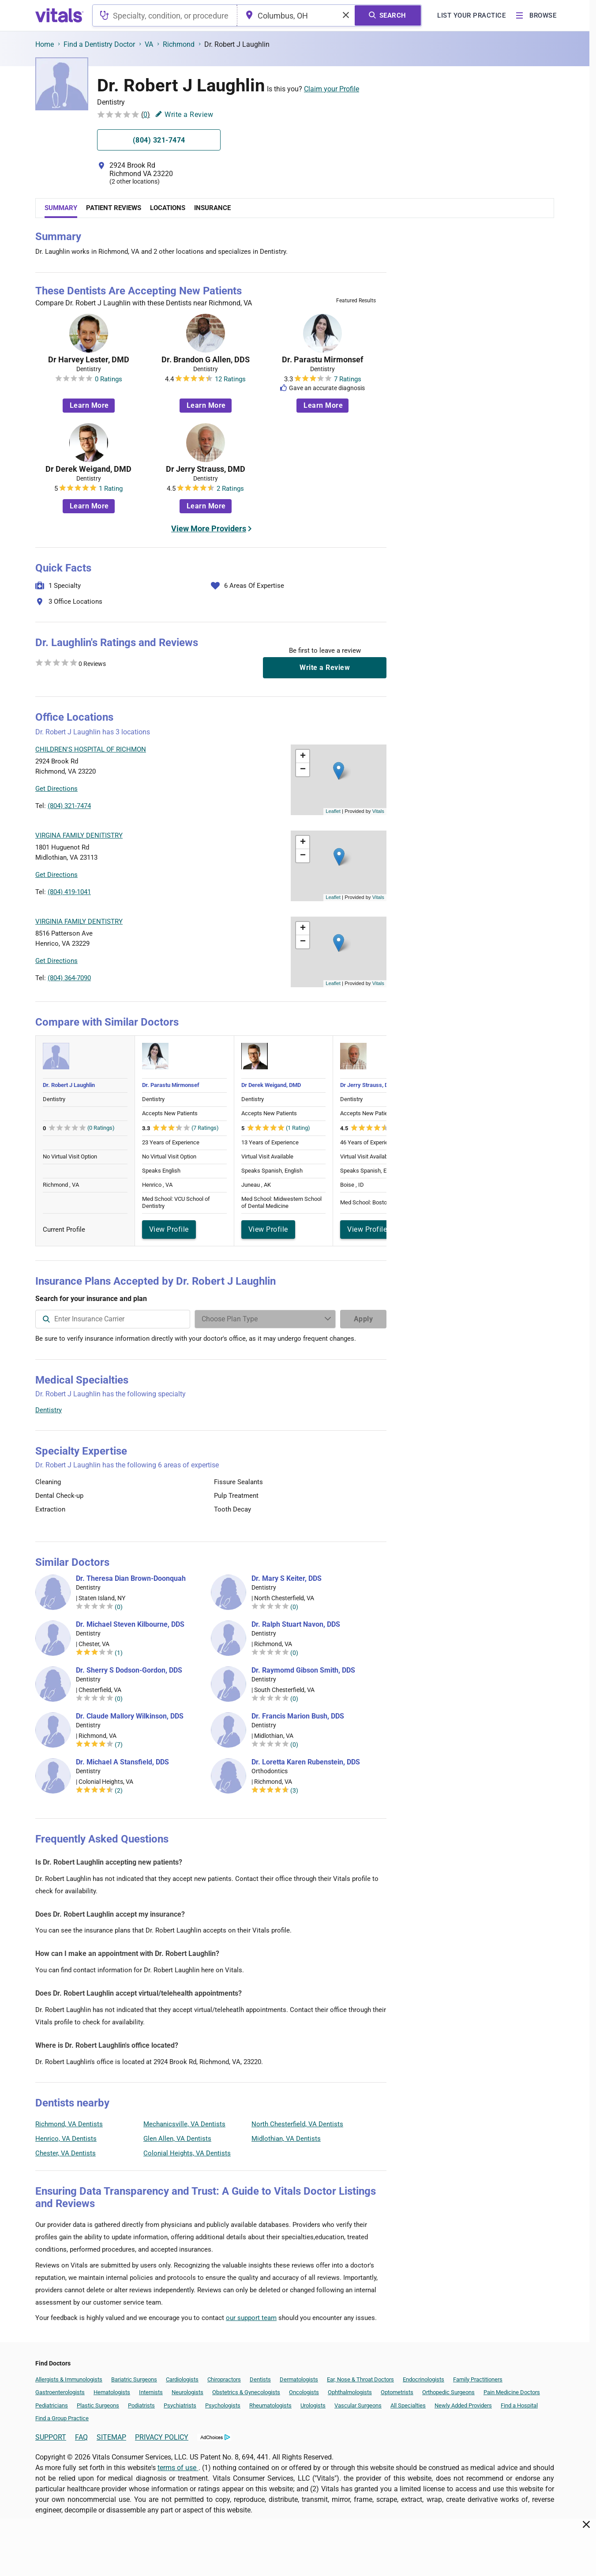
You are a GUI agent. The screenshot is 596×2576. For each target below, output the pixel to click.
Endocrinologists (423, 2379)
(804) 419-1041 (69, 892)
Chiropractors (224, 2379)
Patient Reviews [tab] (113, 208)
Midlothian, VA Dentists (286, 2139)
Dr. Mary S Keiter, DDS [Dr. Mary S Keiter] (286, 1579)
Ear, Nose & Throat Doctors (360, 2379)
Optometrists (397, 2392)
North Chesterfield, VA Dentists (297, 2124)
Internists (151, 2392)
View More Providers (208, 528)
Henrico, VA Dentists (66, 2139)
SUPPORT (50, 2437)
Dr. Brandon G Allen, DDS (205, 360)
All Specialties (408, 2405)
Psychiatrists (180, 2405)
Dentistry (48, 1410)
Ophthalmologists (350, 2392)
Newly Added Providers (463, 2405)
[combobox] (165, 15)
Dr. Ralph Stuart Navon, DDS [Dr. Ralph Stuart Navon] (295, 1624)
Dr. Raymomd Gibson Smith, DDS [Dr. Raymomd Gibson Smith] (303, 1670)
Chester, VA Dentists (65, 2153)
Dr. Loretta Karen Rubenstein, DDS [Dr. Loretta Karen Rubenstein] (305, 1762)
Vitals (378, 811)
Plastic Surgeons (98, 2405)
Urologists (313, 2405)
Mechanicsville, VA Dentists (184, 2124)
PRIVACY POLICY (161, 2437)
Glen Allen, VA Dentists (177, 2139)
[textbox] (165, 15)
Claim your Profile (331, 89)
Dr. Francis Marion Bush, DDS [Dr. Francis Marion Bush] (297, 1716)
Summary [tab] (61, 208)
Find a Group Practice (62, 2418)
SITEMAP (111, 2437)
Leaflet (333, 811)
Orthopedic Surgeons (448, 2392)
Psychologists (222, 2405)
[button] (338, 771)
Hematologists (112, 2392)
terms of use (178, 2467)
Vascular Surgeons (358, 2405)
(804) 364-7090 (69, 978)
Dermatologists (299, 2379)
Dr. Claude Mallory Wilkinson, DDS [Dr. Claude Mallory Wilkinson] (130, 1716)
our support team (251, 2318)
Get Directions (56, 789)
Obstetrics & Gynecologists (246, 2392)
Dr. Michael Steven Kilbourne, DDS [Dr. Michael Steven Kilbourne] (130, 1624)
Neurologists (187, 2392)
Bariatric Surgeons (134, 2379)
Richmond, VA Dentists (69, 2124)
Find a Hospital (519, 2405)
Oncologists (304, 2392)
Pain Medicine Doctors (512, 2392)
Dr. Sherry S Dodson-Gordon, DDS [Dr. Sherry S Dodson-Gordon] (129, 1670)
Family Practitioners (477, 2379)
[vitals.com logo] (59, 15)
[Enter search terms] (265, 1319)
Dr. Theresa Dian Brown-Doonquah (131, 1579)
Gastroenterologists (60, 2392)
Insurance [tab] (212, 208)
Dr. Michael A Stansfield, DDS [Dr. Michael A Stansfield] (122, 1762)
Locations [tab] (167, 208)
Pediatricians (51, 2405)
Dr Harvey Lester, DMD (88, 360)
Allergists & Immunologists (68, 2379)
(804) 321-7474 (69, 806)
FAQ (81, 2437)
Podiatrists (141, 2405)
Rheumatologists (270, 2405)
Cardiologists (182, 2379)
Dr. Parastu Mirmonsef (322, 360)
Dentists (260, 2379)
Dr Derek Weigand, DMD (88, 469)
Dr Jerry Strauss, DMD (205, 469)
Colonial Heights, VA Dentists (187, 2153)
